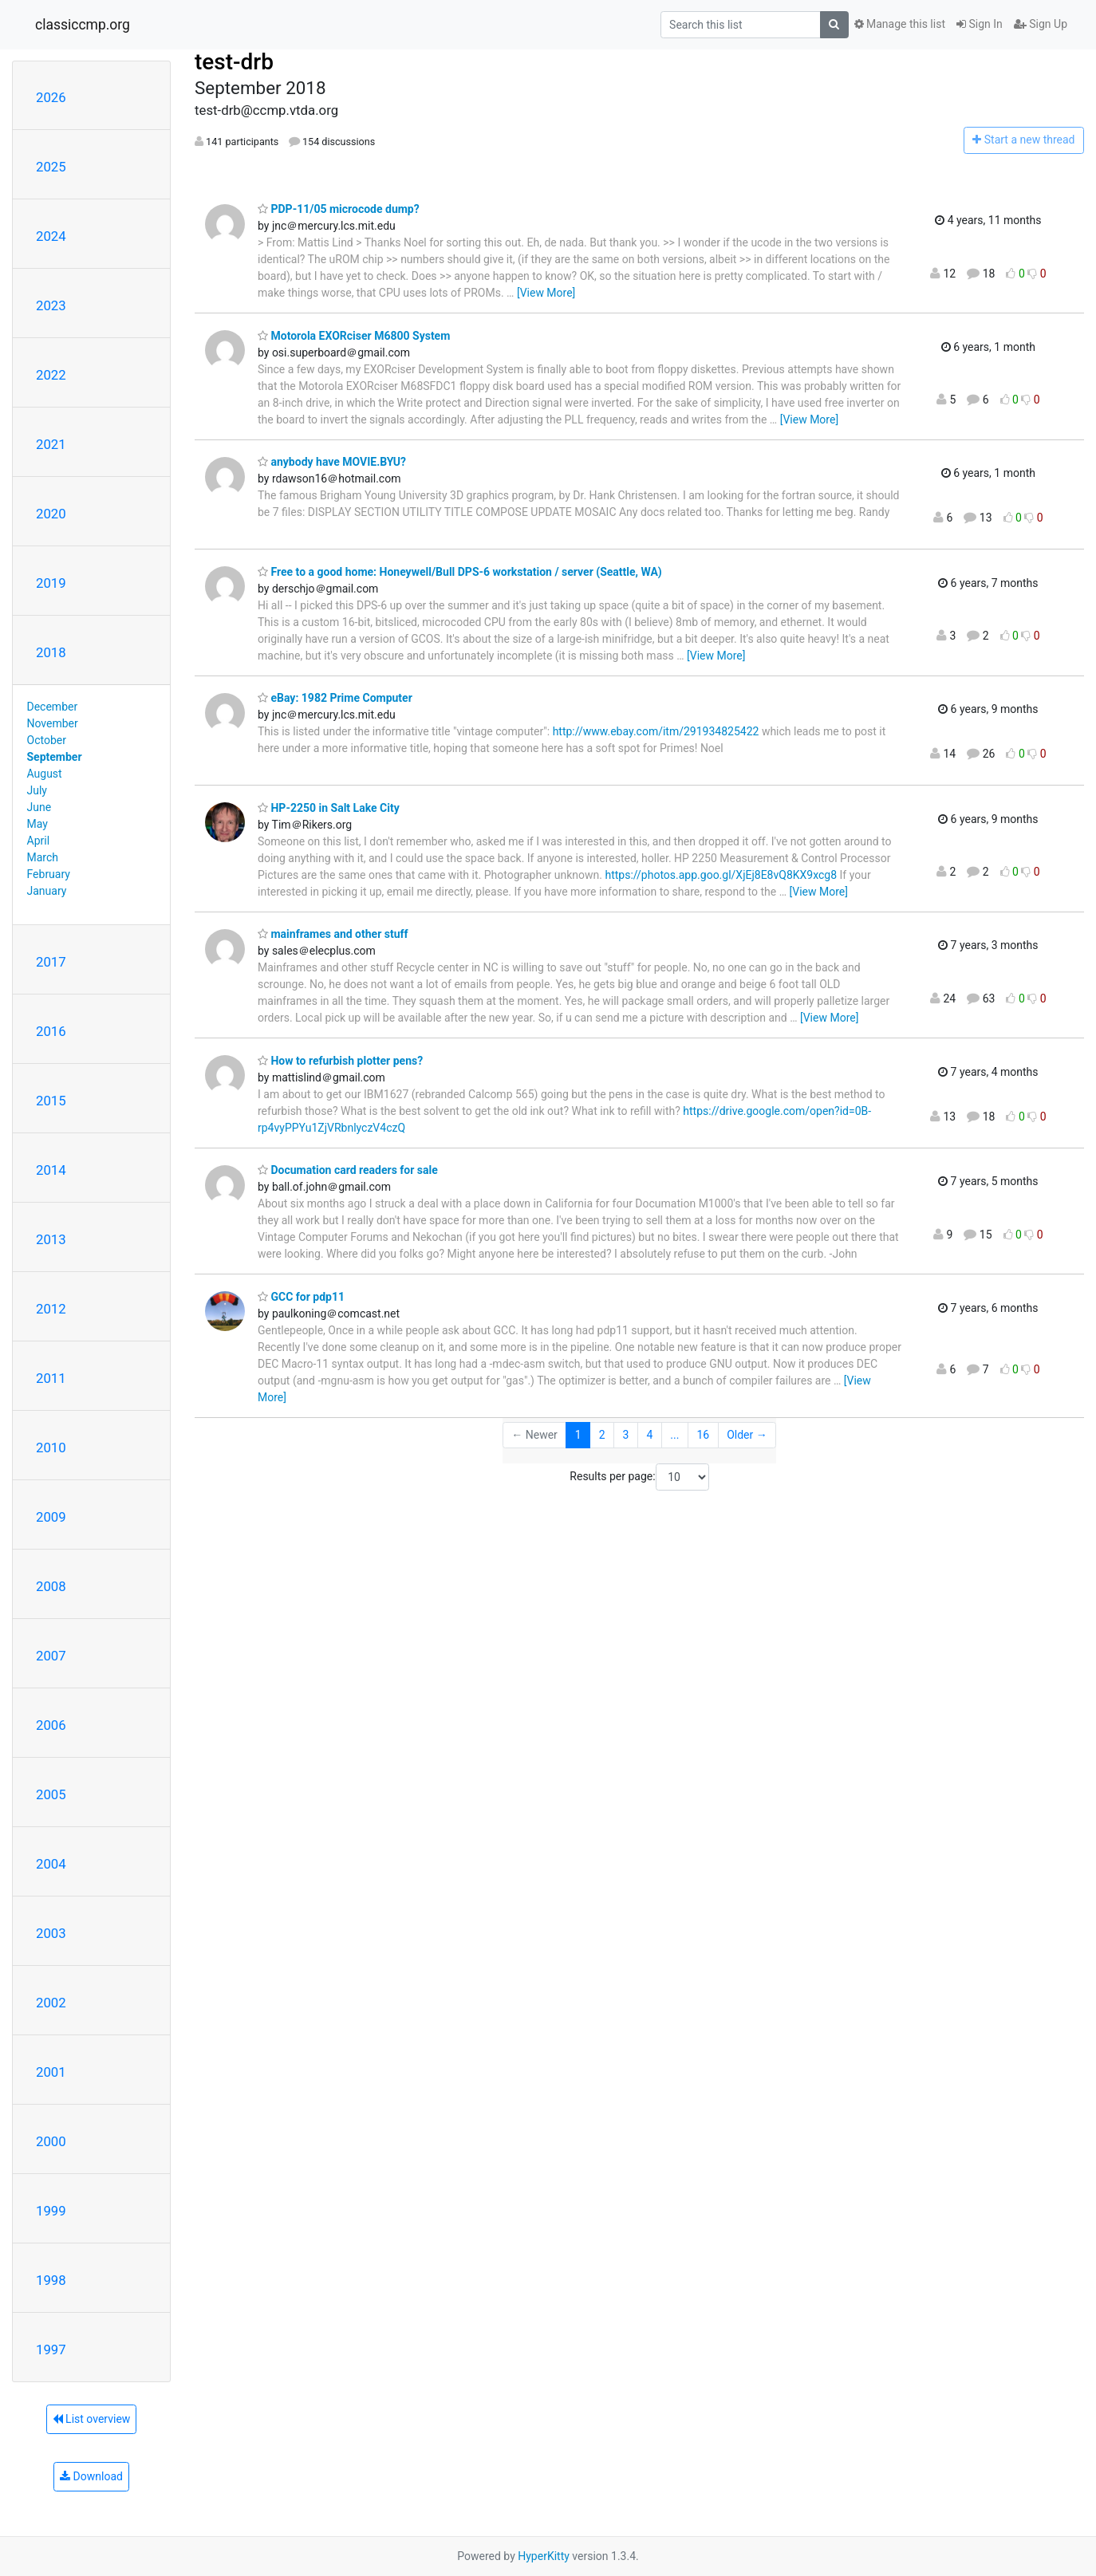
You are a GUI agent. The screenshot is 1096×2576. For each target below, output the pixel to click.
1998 (51, 2280)
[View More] (546, 292)
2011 (51, 1378)
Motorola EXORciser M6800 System (354, 335)
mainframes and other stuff (333, 934)
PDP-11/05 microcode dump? (339, 209)
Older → (747, 1434)
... (674, 1434)
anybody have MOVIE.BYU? (332, 461)
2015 (51, 1101)
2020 (51, 514)
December (52, 706)
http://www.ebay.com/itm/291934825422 (656, 731)
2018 (51, 652)
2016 (51, 1031)
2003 (51, 1933)
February (48, 874)
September (54, 756)
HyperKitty (544, 2556)
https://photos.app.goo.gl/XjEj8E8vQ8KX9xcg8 (721, 875)
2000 (51, 2141)
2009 (51, 1517)
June (39, 807)
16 (702, 1434)
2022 (51, 375)
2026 (51, 97)
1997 (51, 2349)
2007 (51, 1656)
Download (91, 2476)
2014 (51, 1170)
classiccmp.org (82, 25)
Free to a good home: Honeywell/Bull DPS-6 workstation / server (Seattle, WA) (460, 571)
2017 (51, 962)
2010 (51, 1447)
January (47, 890)
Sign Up (1040, 24)
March (43, 857)
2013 (51, 1239)
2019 (51, 583)
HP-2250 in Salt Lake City (329, 808)
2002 (51, 2003)
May (37, 823)
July (37, 790)
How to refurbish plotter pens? (340, 1060)
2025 (51, 167)
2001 (51, 2072)
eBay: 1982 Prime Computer (335, 697)
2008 (51, 1586)
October (46, 740)
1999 (51, 2211)
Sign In (979, 24)
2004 (51, 1864)
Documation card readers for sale (348, 1170)
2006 (51, 1725)
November (52, 723)
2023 (51, 305)
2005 (51, 1794)
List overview (92, 2419)
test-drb (234, 62)
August (44, 773)
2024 (51, 236)
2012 (51, 1309)
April (38, 840)
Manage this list (899, 24)
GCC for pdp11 (301, 1296)
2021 (51, 444)
